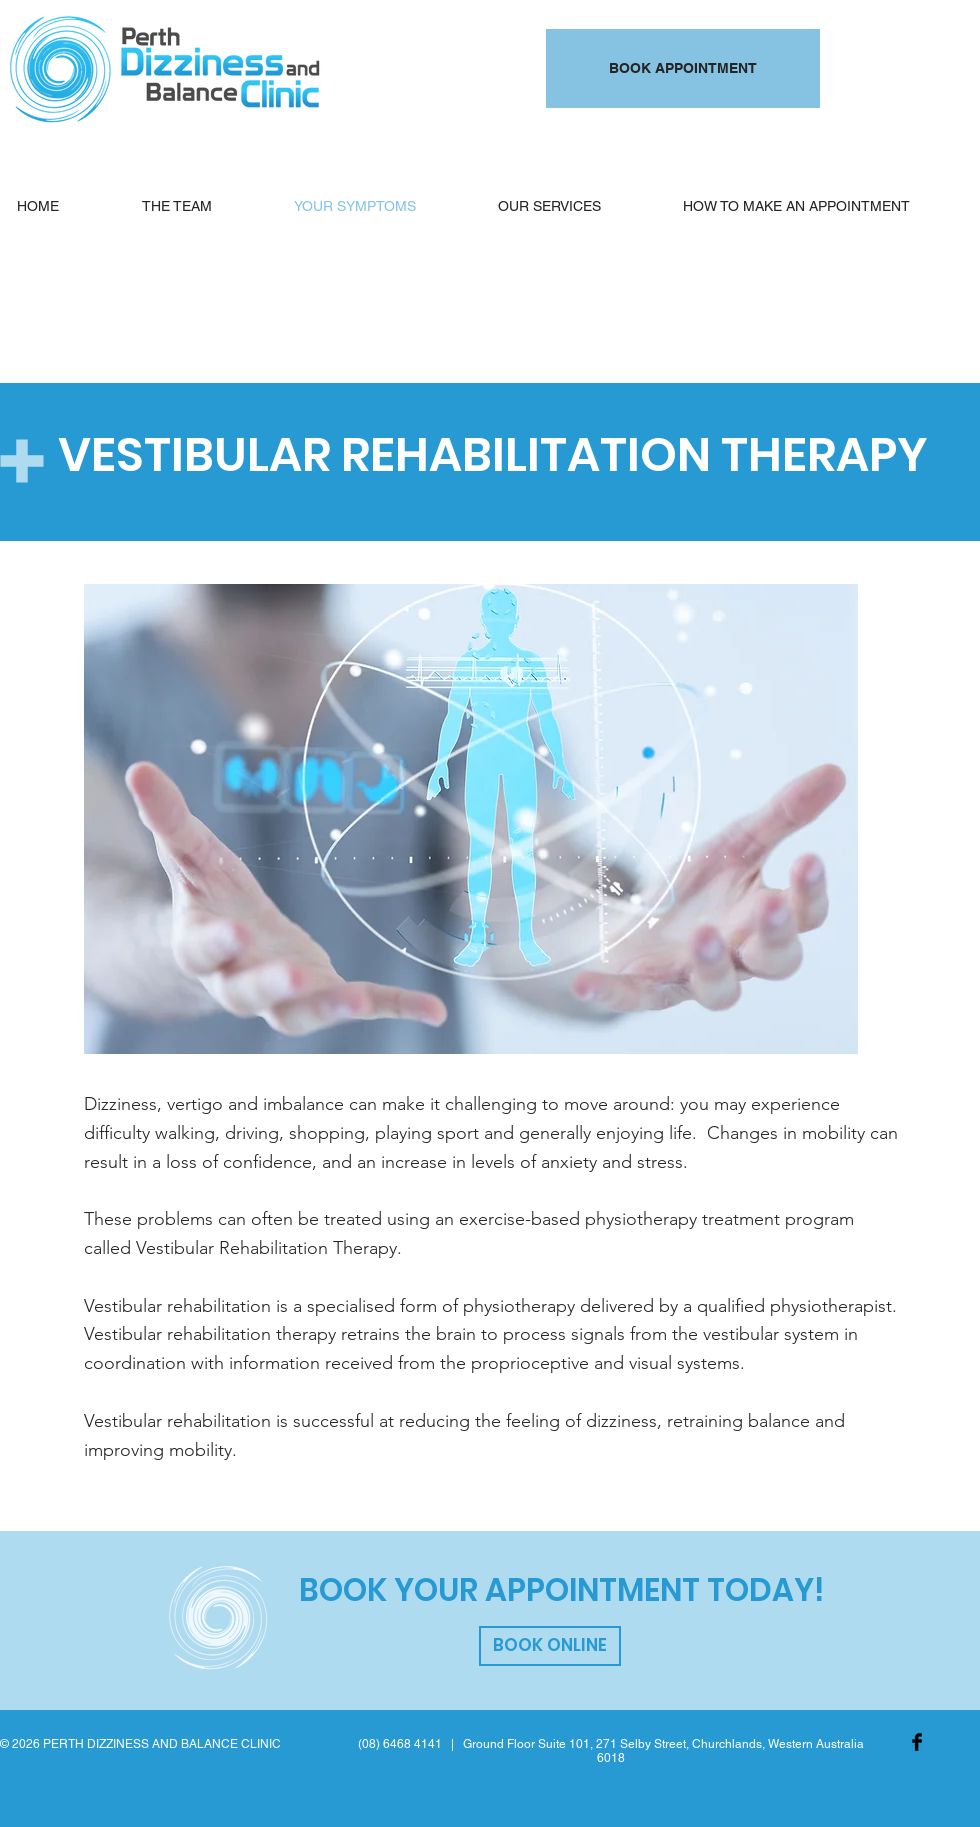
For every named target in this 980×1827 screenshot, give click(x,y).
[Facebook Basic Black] (917, 1742)
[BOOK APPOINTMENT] (683, 68)
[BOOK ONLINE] (550, 1646)
